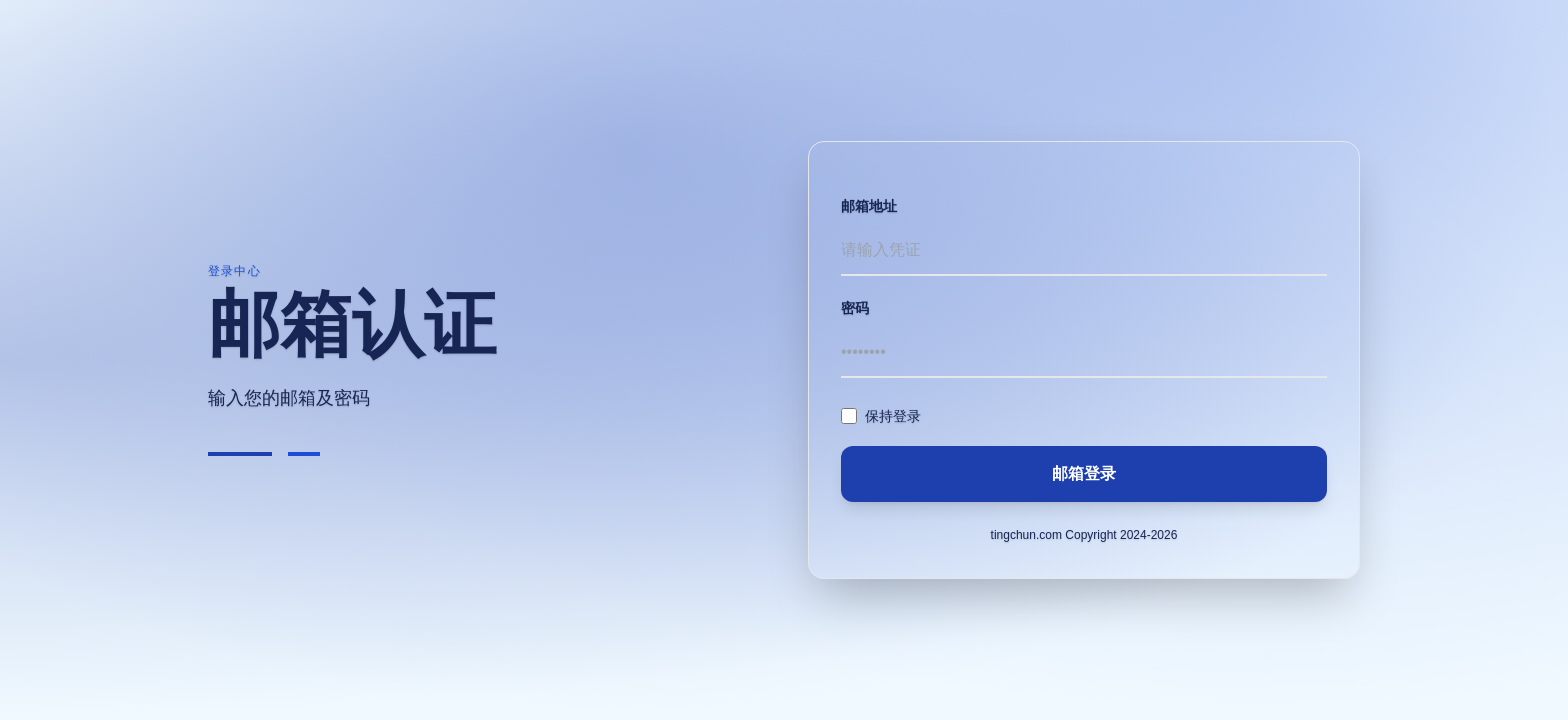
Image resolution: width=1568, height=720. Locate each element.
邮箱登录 (1084, 473)
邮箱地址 (869, 206)
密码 (855, 308)
